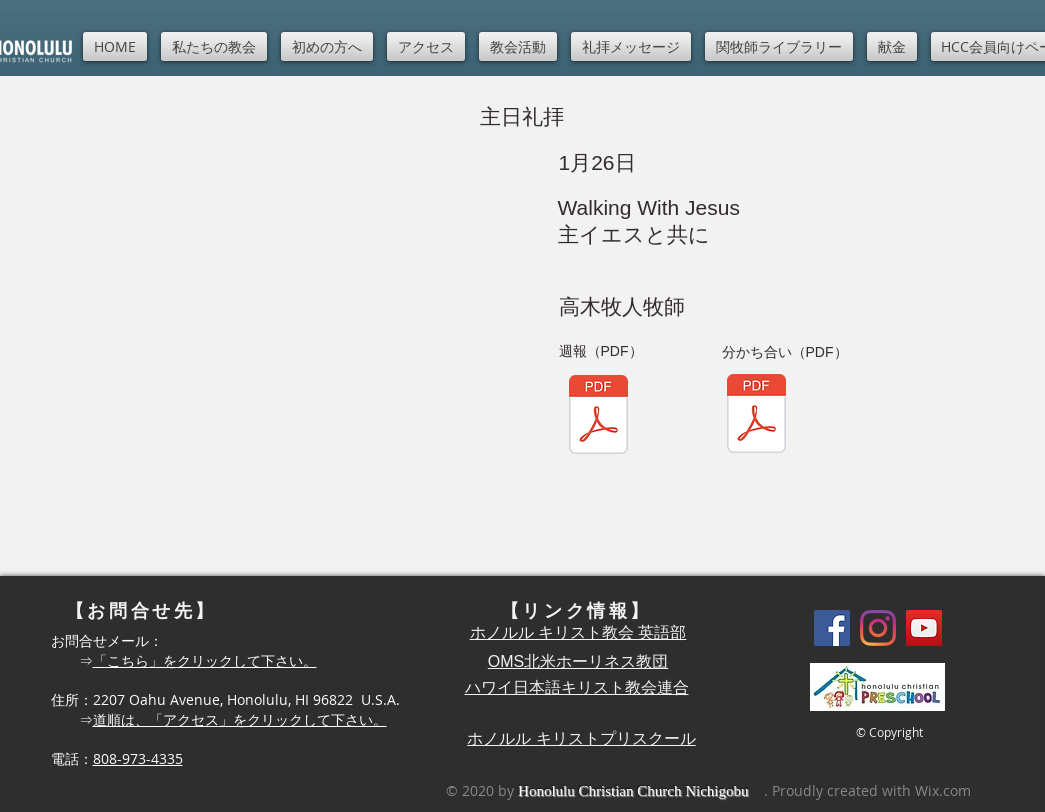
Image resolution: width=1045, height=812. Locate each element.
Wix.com (943, 790)
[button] (214, 46)
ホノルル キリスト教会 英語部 (578, 632)
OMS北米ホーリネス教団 (578, 661)
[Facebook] (832, 628)
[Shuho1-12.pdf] (756, 415)
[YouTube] (924, 628)
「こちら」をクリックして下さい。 (205, 660)
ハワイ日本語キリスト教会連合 (577, 687)
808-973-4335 (138, 758)
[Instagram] (878, 628)
